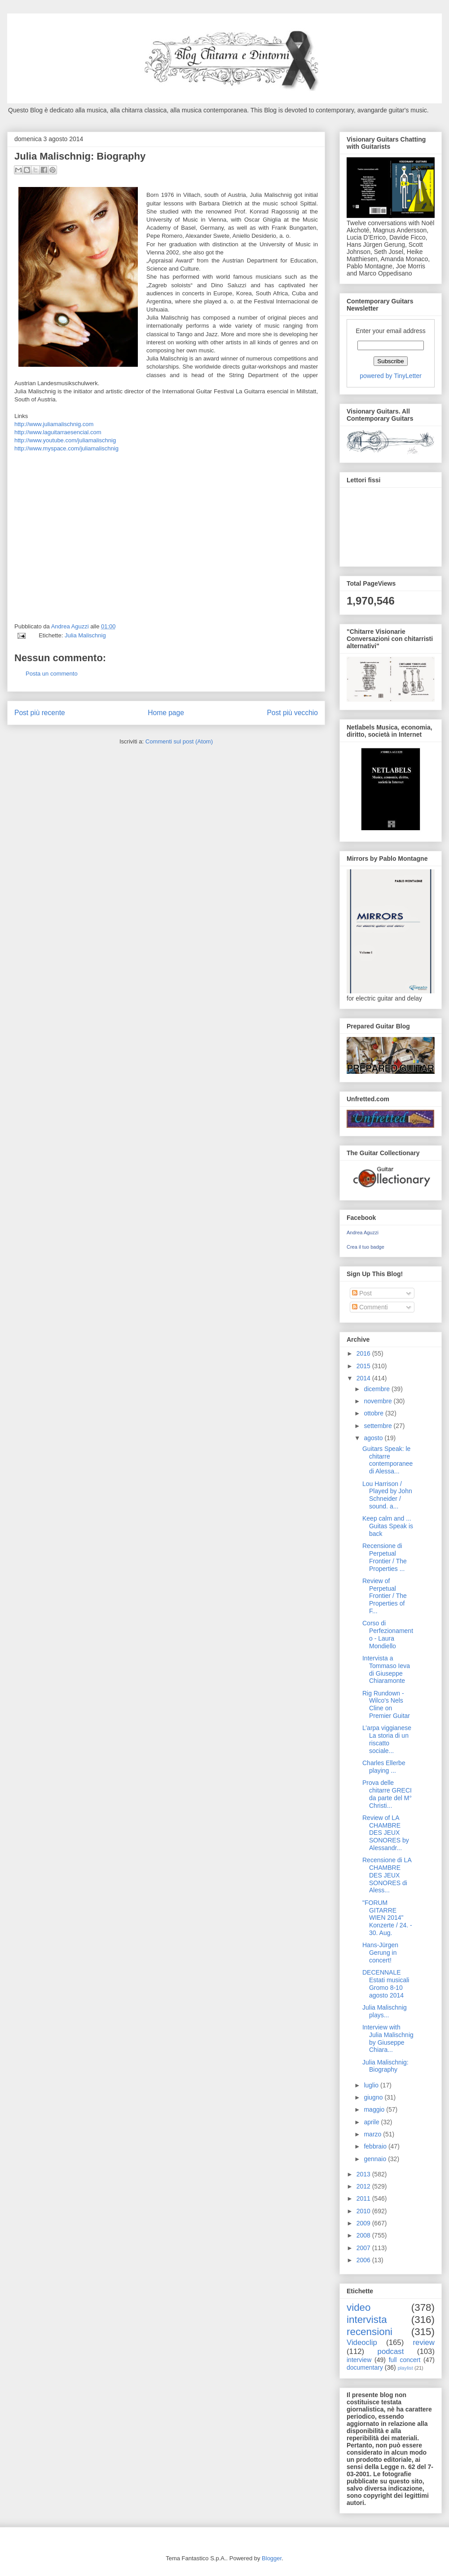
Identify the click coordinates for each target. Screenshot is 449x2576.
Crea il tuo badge (365, 1247)
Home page (166, 712)
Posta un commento (52, 673)
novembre (378, 1401)
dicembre (377, 1389)
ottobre (374, 1413)
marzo (373, 2134)
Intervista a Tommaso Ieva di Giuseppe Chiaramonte (386, 1669)
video (359, 2307)
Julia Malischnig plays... (384, 2011)
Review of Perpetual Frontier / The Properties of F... (384, 1596)
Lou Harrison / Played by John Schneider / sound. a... (387, 1495)
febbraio (376, 2146)
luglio (372, 2085)
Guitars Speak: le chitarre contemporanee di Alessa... (387, 1460)
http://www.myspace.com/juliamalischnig (66, 448)
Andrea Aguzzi (70, 626)
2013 (364, 2174)
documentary (365, 2367)
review (424, 2342)
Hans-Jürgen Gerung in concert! (380, 1952)
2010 (364, 2211)
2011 (364, 2198)
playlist (405, 2368)
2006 (364, 2260)
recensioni (369, 2331)
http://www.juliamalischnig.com (53, 424)
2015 (364, 1366)
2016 (364, 1353)
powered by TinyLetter (391, 375)
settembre (378, 1425)
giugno (374, 2097)
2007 (364, 2247)
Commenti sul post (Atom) (179, 741)
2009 (364, 2223)
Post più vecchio (292, 712)
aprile (372, 2122)
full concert (405, 2359)
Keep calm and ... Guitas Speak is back (387, 1526)
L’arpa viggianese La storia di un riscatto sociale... (386, 1739)
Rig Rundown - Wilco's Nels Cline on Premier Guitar (386, 1704)
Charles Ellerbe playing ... (383, 1766)
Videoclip (362, 2342)
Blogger (272, 2558)
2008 (364, 2235)
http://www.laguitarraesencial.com (57, 432)
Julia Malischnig (85, 635)
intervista (367, 2319)
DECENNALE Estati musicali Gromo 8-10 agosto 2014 (385, 1983)
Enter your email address (391, 330)
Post (362, 1293)
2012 (364, 2186)
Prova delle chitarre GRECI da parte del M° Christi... (387, 1794)
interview (359, 2359)
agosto (374, 1437)
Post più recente (39, 712)
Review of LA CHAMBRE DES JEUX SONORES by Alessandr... (385, 1832)
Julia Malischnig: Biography (385, 2066)
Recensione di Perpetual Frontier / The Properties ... (384, 1557)
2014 (364, 1378)
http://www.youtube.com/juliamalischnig (65, 440)
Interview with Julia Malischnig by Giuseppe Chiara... (388, 2038)
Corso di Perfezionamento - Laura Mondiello (387, 1634)
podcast (391, 2351)
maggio (375, 2109)
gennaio (376, 2158)
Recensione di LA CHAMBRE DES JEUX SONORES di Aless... (386, 1875)
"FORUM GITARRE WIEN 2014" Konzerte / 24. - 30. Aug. (387, 1917)
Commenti (370, 1307)
